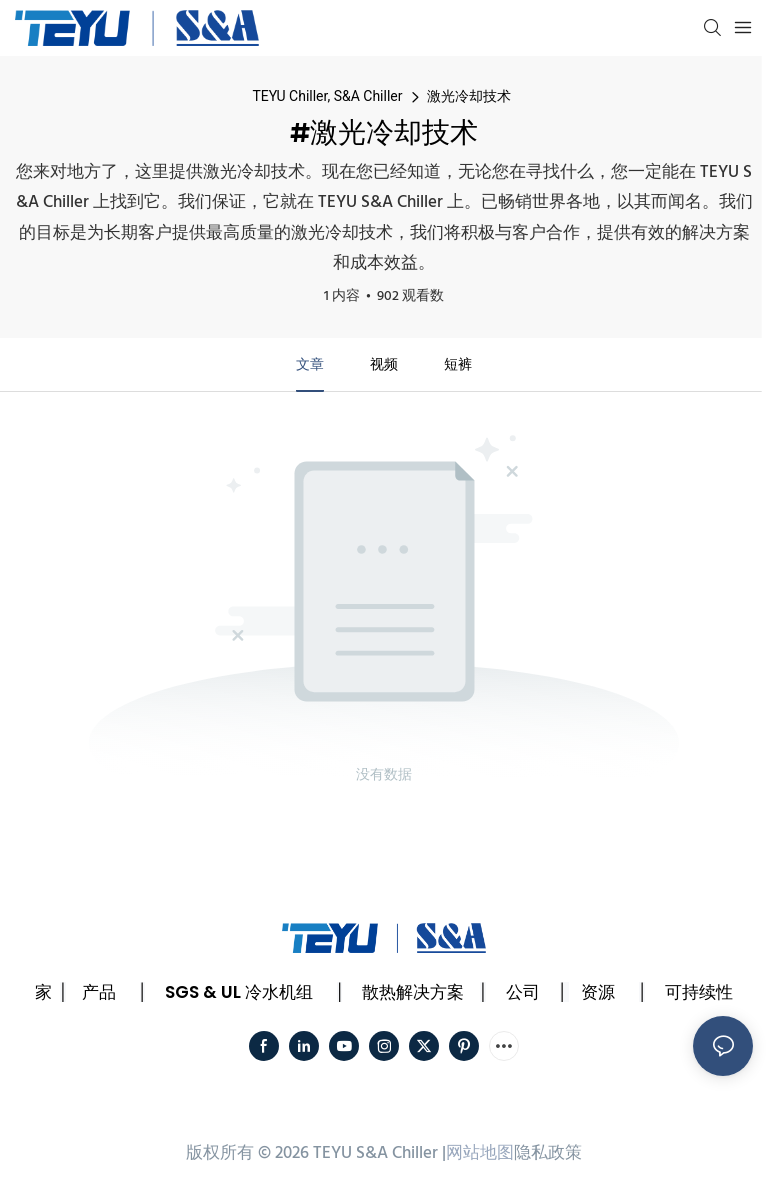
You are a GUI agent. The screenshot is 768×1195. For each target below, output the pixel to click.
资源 (598, 992)
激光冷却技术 (469, 96)
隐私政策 (548, 1153)
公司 (523, 992)
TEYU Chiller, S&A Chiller (327, 96)
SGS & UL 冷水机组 (239, 992)
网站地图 (480, 1153)
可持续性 (699, 992)
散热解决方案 (413, 992)
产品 (99, 992)
